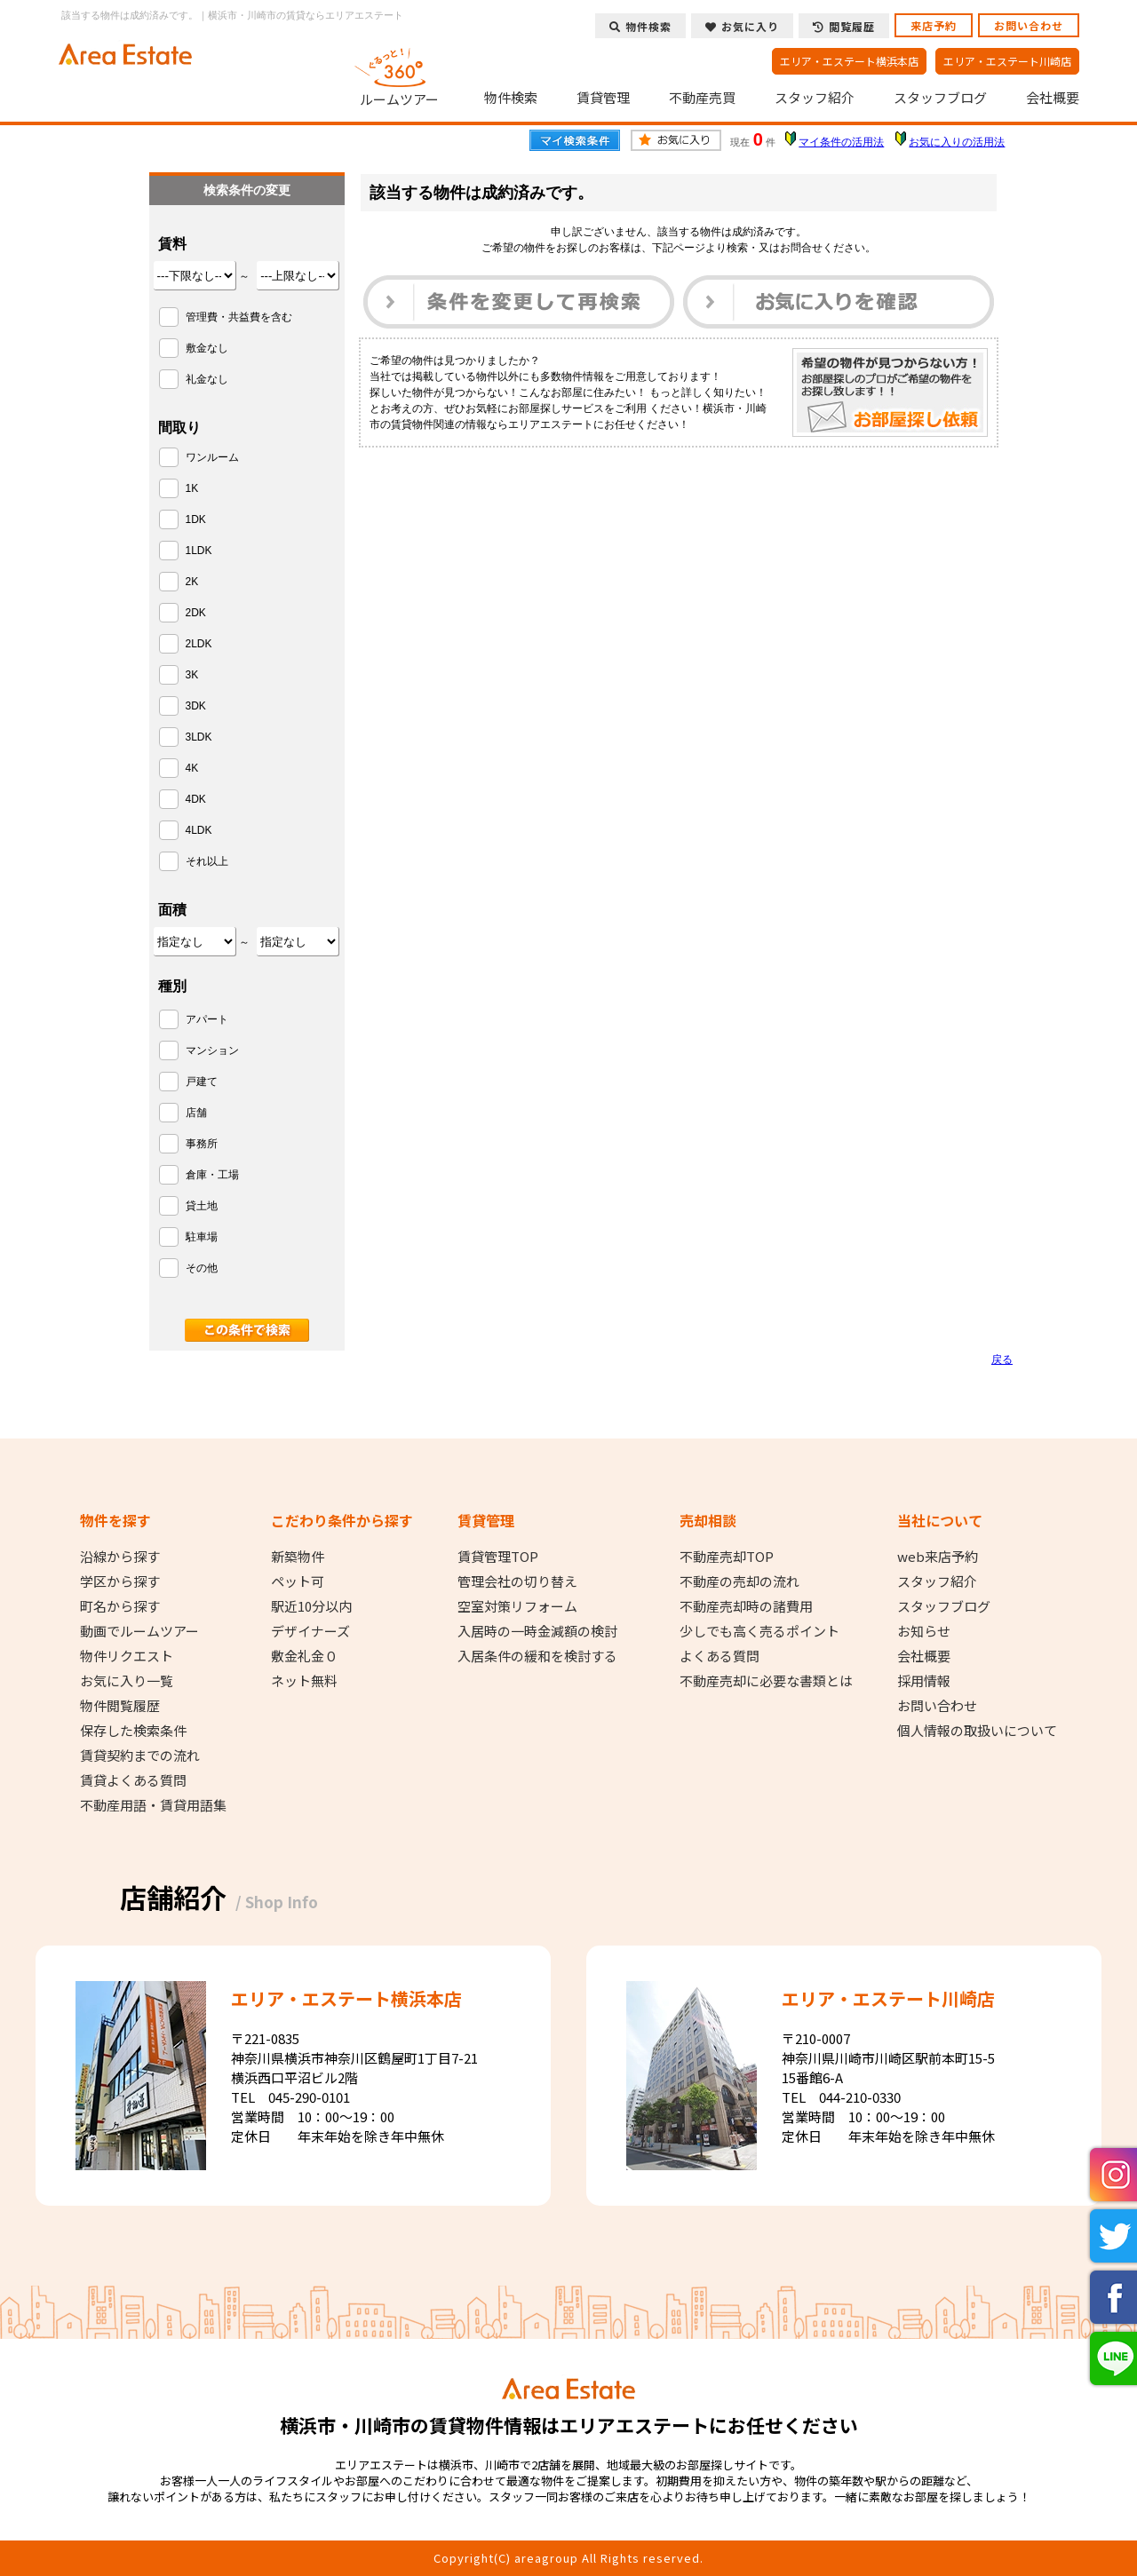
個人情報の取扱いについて (977, 1731)
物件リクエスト (126, 1656)
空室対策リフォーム (517, 1606)
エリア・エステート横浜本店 (849, 60)
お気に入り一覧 (126, 1681)
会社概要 (1052, 98)
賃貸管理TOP (497, 1557)
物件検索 (510, 98)
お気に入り (742, 26)
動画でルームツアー (139, 1631)
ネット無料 (304, 1681)
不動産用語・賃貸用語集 (153, 1805)
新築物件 (297, 1557)
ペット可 (297, 1581)
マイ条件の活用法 (841, 142)
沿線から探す (120, 1557)
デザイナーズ (310, 1631)
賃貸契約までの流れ (140, 1756)
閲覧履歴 (844, 26)
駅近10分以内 (311, 1606)
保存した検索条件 (133, 1731)
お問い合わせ (1028, 25)
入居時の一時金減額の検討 (537, 1631)
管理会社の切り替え (517, 1581)
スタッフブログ (940, 98)
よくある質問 (719, 1656)
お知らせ (923, 1631)
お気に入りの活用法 (957, 142)
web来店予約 (937, 1557)
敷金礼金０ (304, 1656)
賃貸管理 (603, 98)
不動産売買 (702, 98)
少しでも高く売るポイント (759, 1631)
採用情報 (923, 1681)
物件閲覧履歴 (120, 1706)
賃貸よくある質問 (133, 1780)
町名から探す (120, 1606)
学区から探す (120, 1581)
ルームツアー (399, 74)
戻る (1002, 1359)
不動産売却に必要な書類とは (766, 1681)
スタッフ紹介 (815, 98)
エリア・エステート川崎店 (1007, 60)
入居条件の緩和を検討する (537, 1656)
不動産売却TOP (727, 1557)
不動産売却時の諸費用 (746, 1606)
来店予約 (933, 25)
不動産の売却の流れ (739, 1581)
